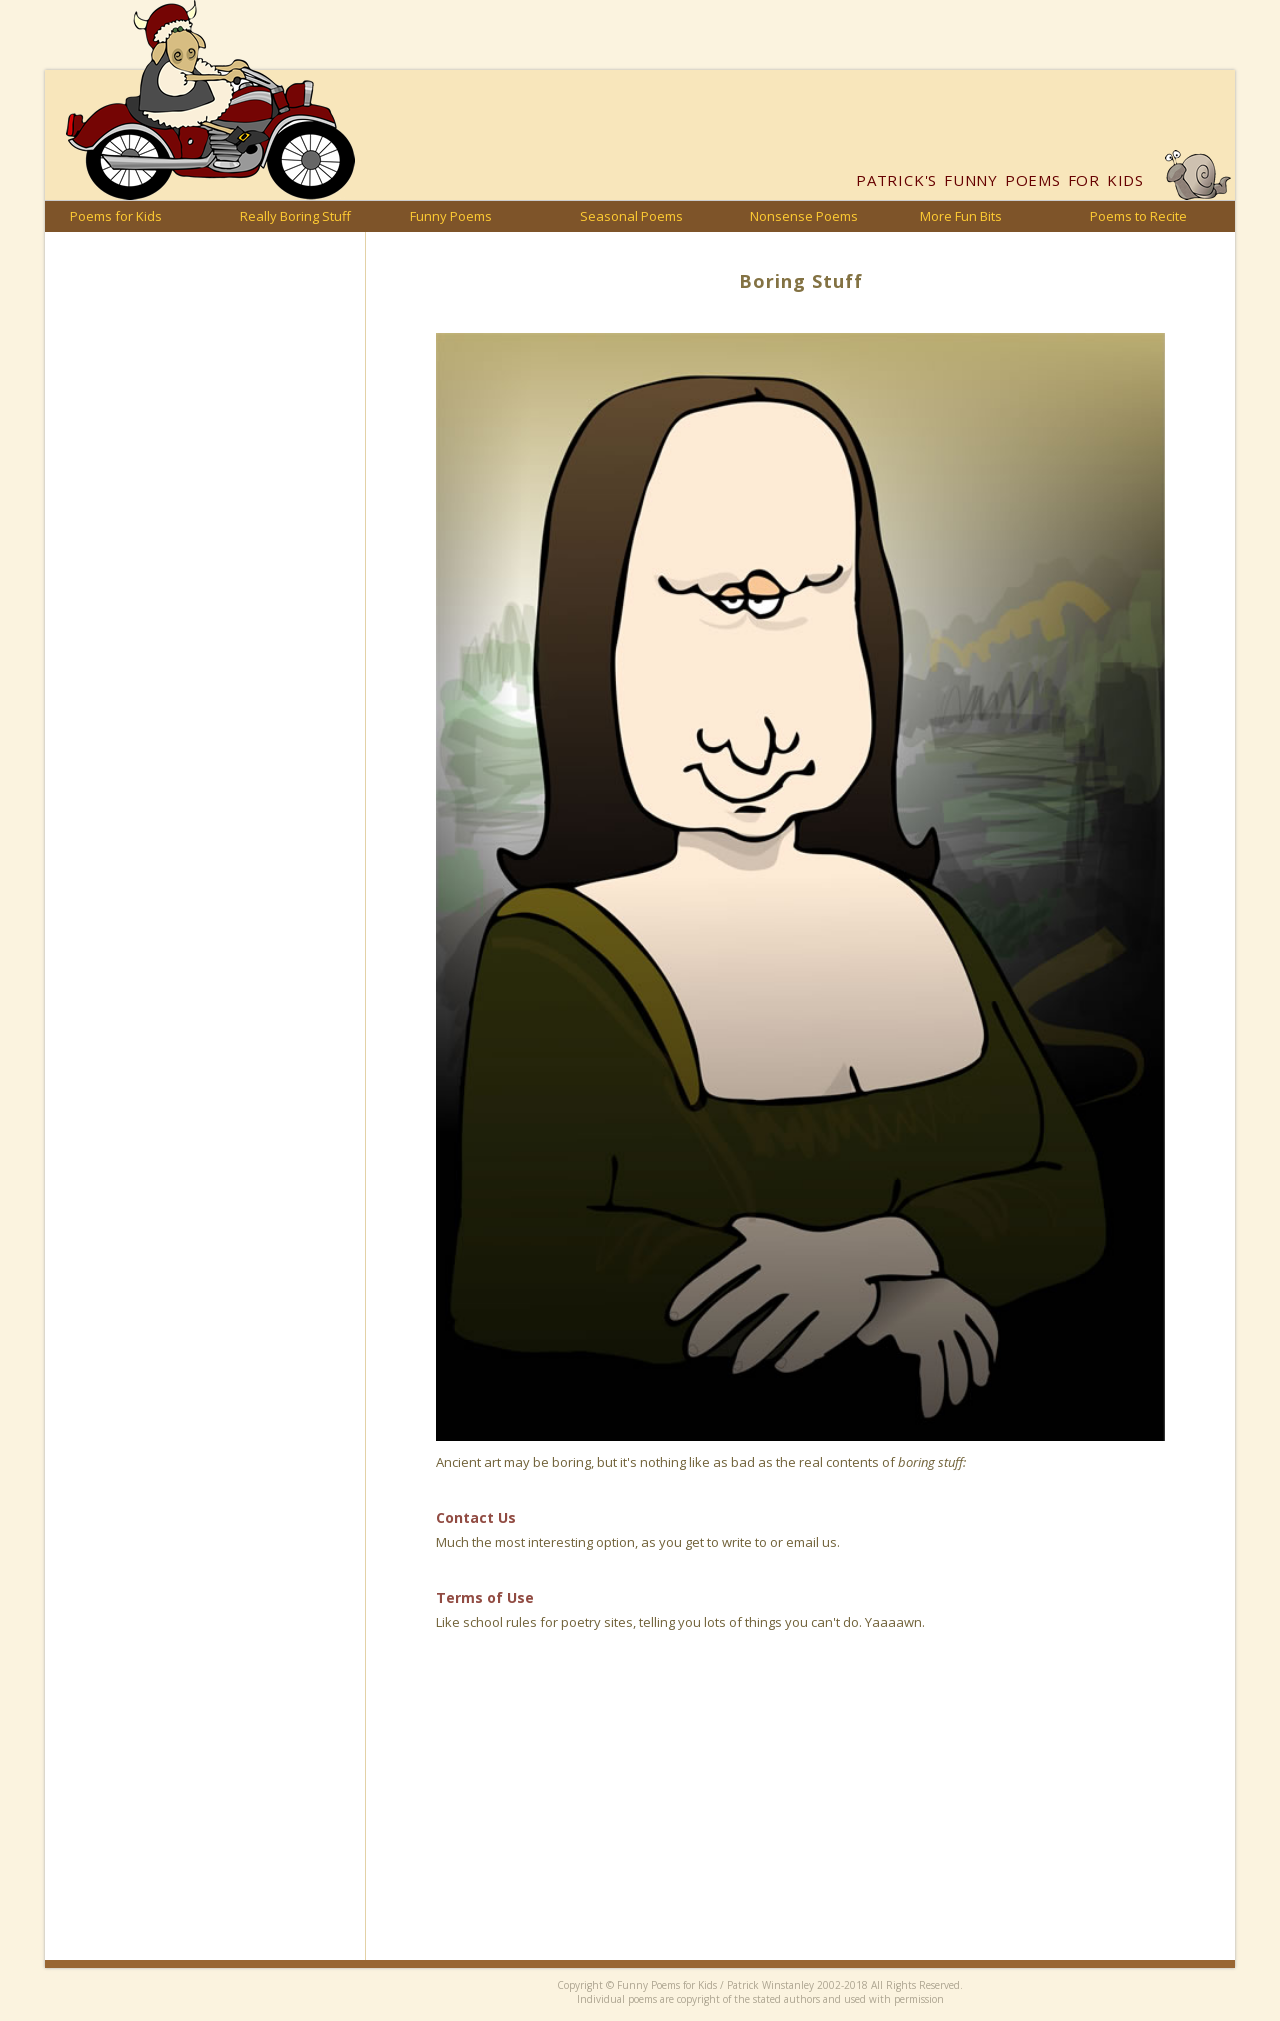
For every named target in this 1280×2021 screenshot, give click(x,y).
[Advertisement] (800, 1820)
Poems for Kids (116, 216)
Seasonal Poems (631, 216)
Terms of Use (485, 1597)
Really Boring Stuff (295, 216)
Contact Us (476, 1517)
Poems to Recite (1138, 216)
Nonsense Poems (804, 216)
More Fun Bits (961, 216)
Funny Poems (451, 216)
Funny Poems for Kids (1000, 180)
